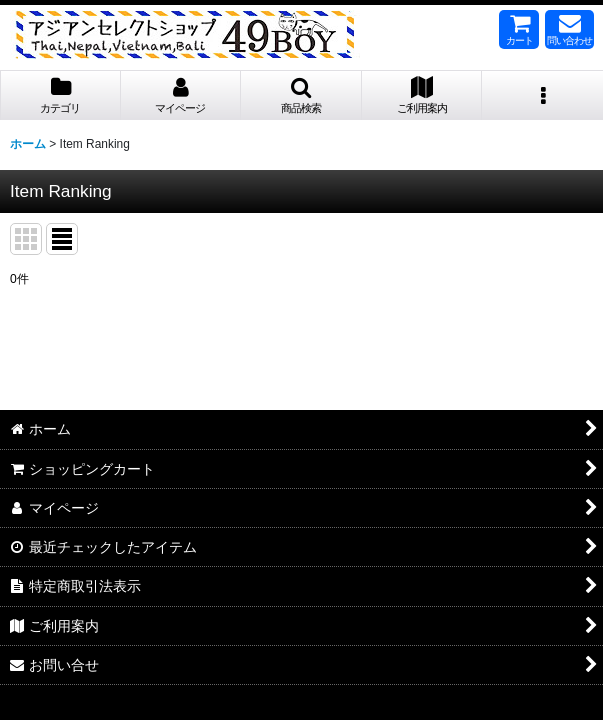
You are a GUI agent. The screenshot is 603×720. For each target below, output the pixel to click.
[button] (301, 95)
